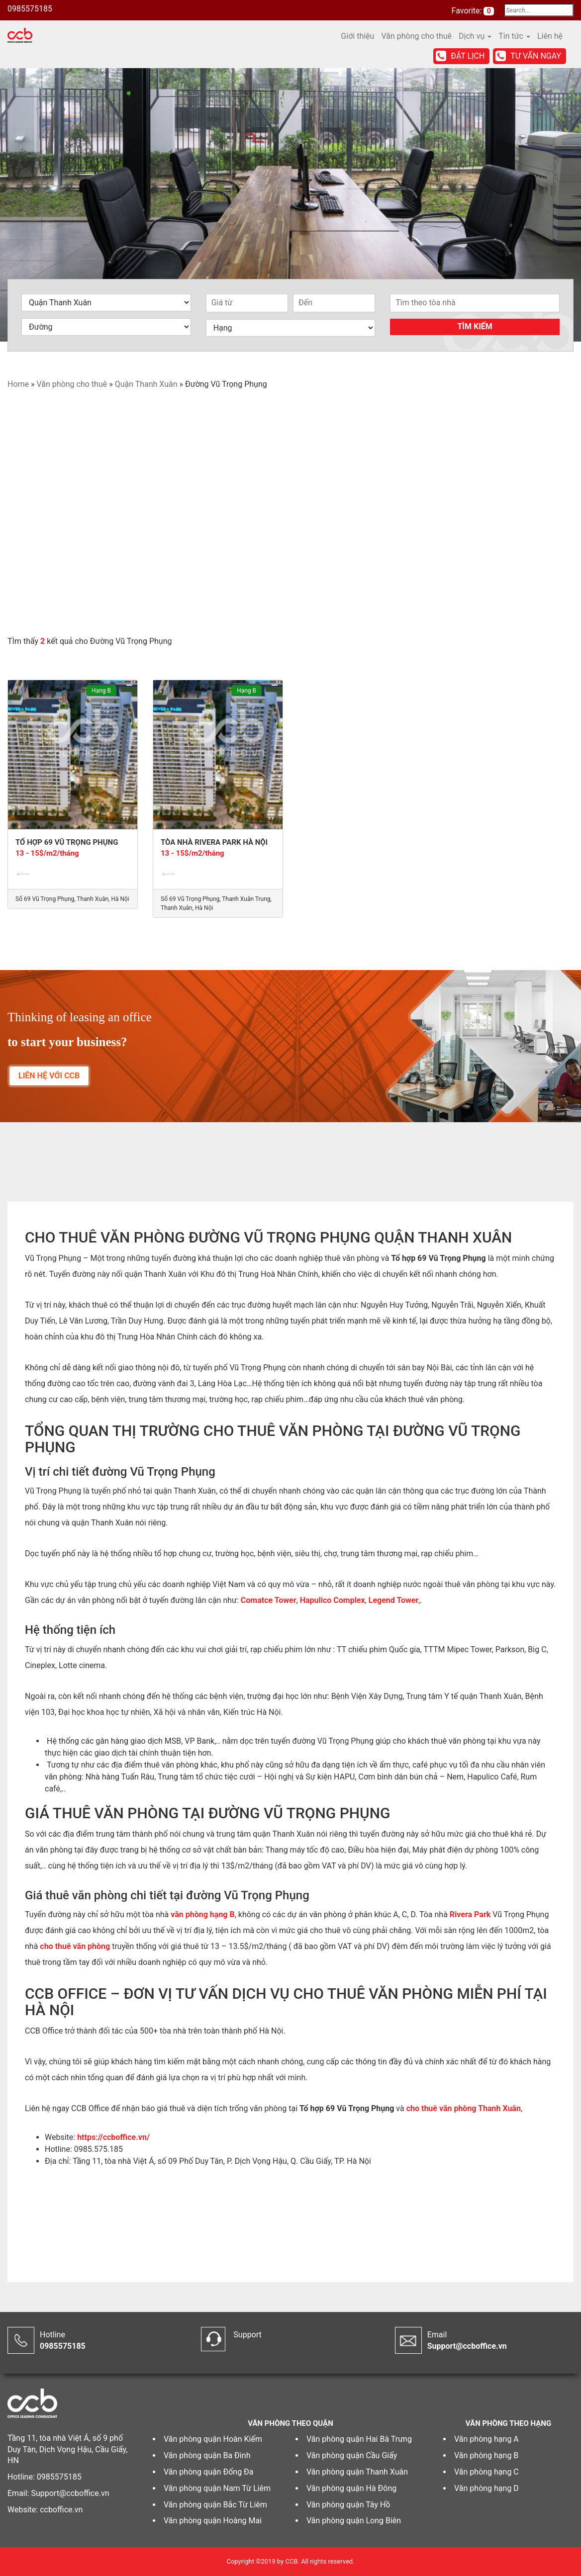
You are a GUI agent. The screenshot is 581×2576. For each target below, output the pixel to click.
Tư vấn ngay (535, 56)
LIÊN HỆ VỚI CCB (49, 1075)
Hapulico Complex (332, 1600)
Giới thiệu (357, 36)
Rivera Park (470, 1914)
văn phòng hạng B (202, 1914)
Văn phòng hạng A (486, 2439)
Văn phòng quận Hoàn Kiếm (213, 2439)
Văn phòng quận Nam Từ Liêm (217, 2488)
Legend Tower (393, 1600)
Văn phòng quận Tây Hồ (348, 2504)
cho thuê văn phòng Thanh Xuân (463, 2108)
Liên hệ (550, 36)
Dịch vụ (475, 36)
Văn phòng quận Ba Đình (207, 2455)
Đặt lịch (467, 56)
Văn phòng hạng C (486, 2472)
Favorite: (468, 10)
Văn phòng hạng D (486, 2488)
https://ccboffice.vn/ (113, 2137)
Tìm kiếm (474, 326)
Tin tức (514, 36)
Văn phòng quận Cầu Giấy (351, 2455)
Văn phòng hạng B (486, 2455)
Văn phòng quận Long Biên (353, 2520)
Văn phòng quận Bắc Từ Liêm (215, 2504)
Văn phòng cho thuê (416, 36)
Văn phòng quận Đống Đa (209, 2472)
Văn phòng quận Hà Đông (351, 2488)
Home (18, 384)
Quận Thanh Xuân (146, 384)
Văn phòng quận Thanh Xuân (357, 2472)
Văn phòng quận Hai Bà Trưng (359, 2439)
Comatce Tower (268, 1600)
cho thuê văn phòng (75, 1946)
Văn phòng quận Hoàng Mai (213, 2520)
